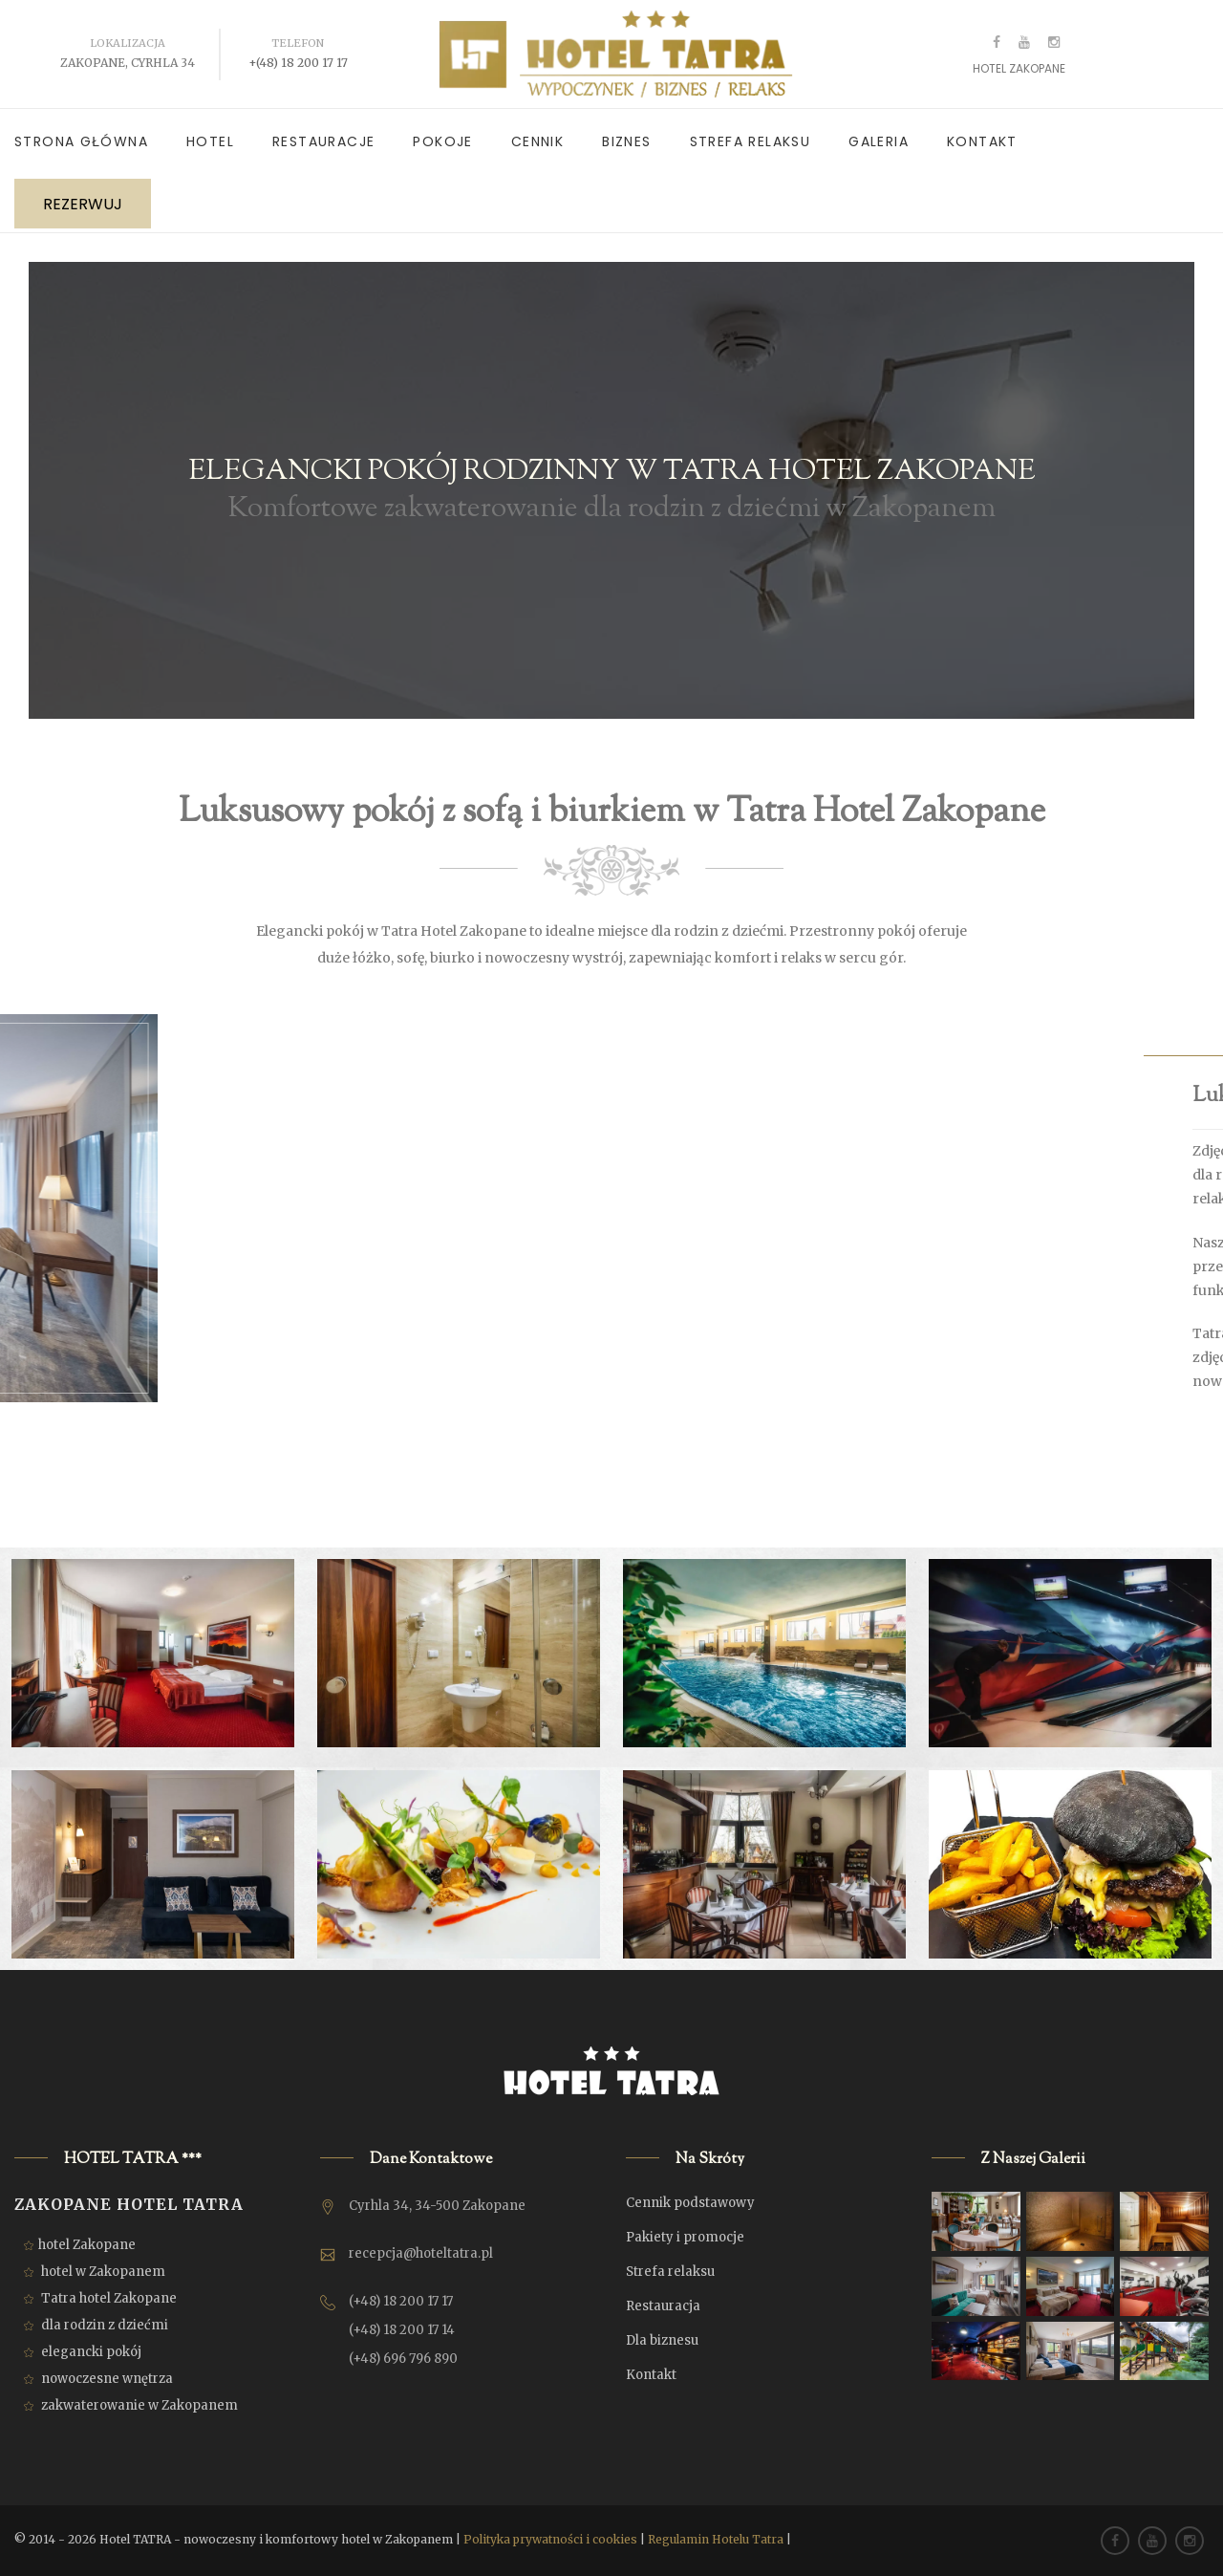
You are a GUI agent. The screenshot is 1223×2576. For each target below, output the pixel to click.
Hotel (210, 141)
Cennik (537, 141)
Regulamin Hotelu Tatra (715, 2539)
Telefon (297, 43)
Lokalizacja (127, 43)
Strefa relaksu (750, 141)
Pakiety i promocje (685, 2237)
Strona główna (81, 141)
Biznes (626, 141)
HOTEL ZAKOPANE (1019, 68)
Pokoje (442, 141)
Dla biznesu (662, 2340)
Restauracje (323, 141)
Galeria (878, 141)
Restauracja (663, 2306)
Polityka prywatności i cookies (550, 2539)
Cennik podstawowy (690, 2203)
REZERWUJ (82, 204)
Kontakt (982, 141)
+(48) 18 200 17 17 (298, 62)
